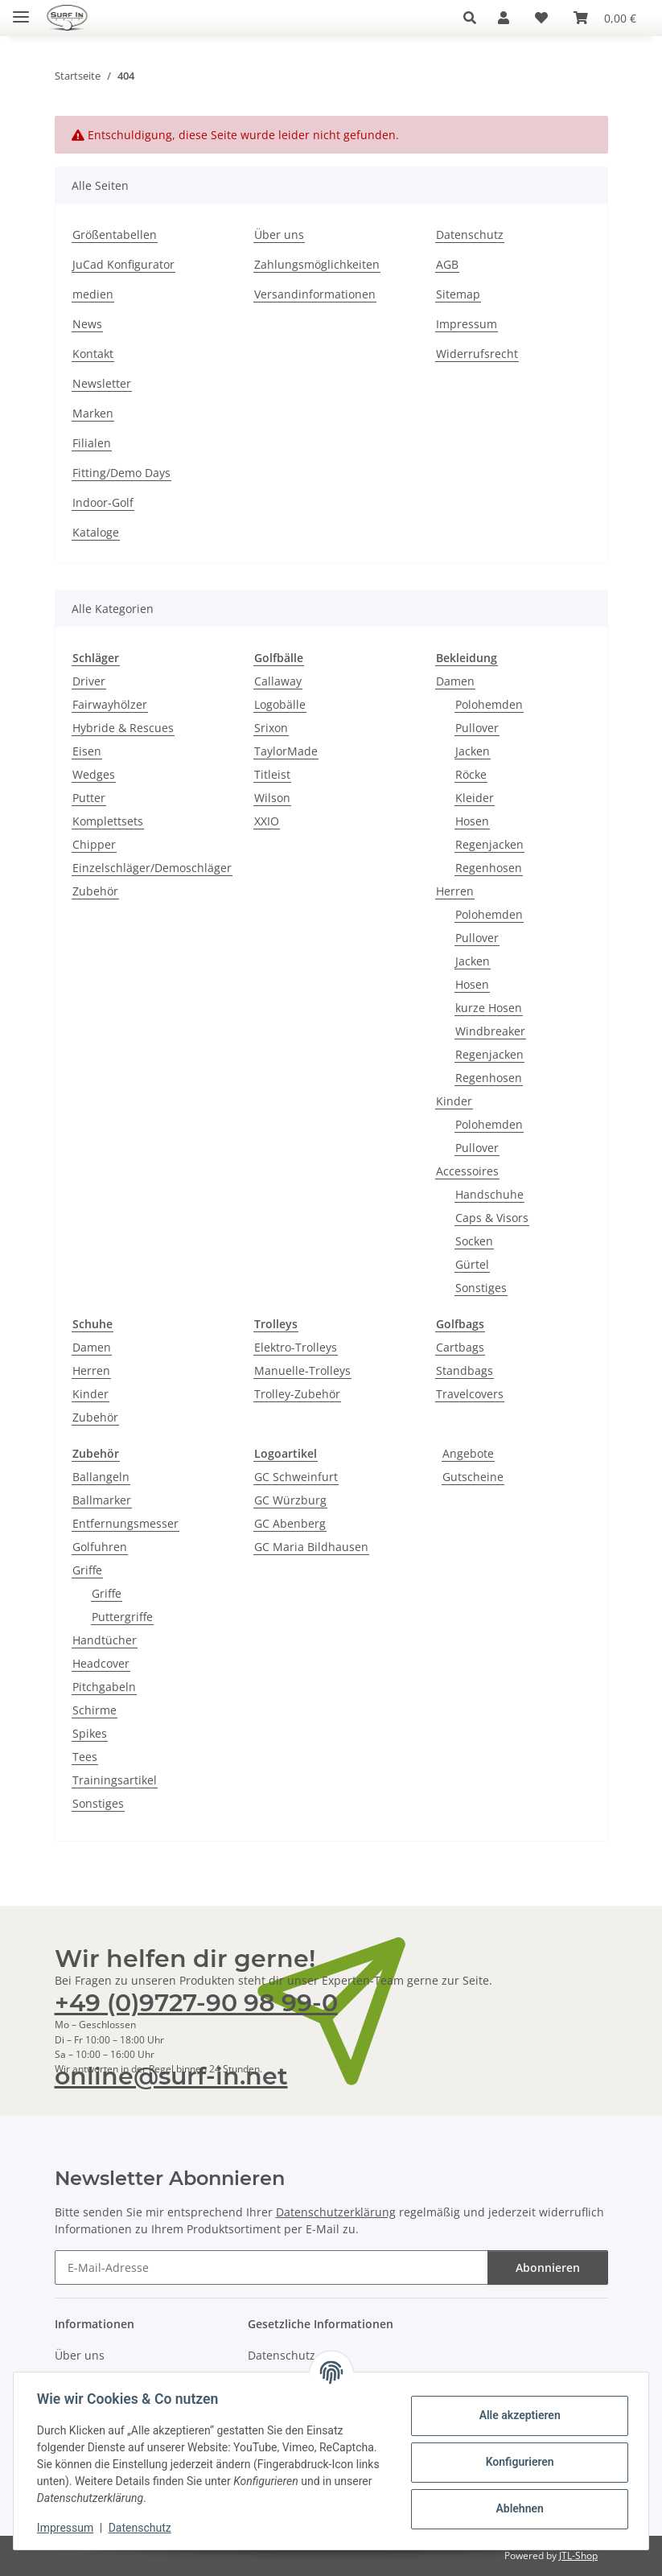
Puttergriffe (122, 1616)
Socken (474, 1241)
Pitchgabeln (104, 1686)
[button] (474, 18)
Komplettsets (107, 821)
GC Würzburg (290, 1500)
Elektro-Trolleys (295, 1347)
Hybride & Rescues (123, 727)
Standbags (464, 1370)
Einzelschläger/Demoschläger (152, 867)
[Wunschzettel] (541, 18)
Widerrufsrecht (477, 353)
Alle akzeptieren (516, 2415)
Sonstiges (481, 1287)
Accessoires (467, 1171)
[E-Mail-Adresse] (271, 2267)
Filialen (91, 443)
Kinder (454, 1101)
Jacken (472, 751)
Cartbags (460, 1347)
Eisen (86, 751)
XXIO (266, 821)
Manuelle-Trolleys (302, 1370)
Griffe (87, 1570)
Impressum (67, 2527)
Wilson (272, 797)
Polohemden (489, 704)
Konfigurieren (517, 2461)
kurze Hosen (488, 1007)
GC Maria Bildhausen (311, 1546)
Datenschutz (142, 2527)
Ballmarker (101, 1500)
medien (92, 294)
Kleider (474, 797)
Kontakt (92, 353)
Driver (88, 681)
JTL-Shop (578, 2555)
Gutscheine (473, 1476)
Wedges (93, 774)
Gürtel (472, 1264)
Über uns (279, 234)
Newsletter (101, 383)
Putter (88, 797)
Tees (84, 1756)
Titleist (272, 774)
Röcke (471, 774)
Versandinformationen (315, 294)
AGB (447, 264)
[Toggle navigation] (21, 10)
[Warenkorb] (605, 18)
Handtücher (104, 1640)
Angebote (468, 1453)
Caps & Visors (491, 1217)
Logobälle (280, 704)
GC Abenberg (290, 1523)
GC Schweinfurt (296, 1476)
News (87, 323)
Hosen (472, 821)
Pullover (477, 727)
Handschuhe (489, 1194)
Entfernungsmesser (125, 1523)
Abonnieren (548, 2267)
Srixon (271, 727)
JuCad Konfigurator (123, 264)
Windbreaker (490, 1031)
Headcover (101, 1663)
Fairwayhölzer (109, 704)
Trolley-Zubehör (297, 1393)
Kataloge (95, 532)
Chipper (94, 844)
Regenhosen (488, 867)
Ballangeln (101, 1476)
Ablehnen (517, 2508)
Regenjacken (489, 844)
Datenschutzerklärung (336, 2212)
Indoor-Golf (103, 502)
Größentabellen (114, 234)
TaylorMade (286, 751)
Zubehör (95, 891)
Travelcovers (470, 1393)
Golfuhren (99, 1546)
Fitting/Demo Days (121, 472)
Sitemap (458, 294)
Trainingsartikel (114, 1780)
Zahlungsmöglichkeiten (317, 264)
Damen (455, 681)
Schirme (94, 1710)
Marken (92, 413)
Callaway (278, 681)
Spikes (89, 1733)
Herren (455, 891)
